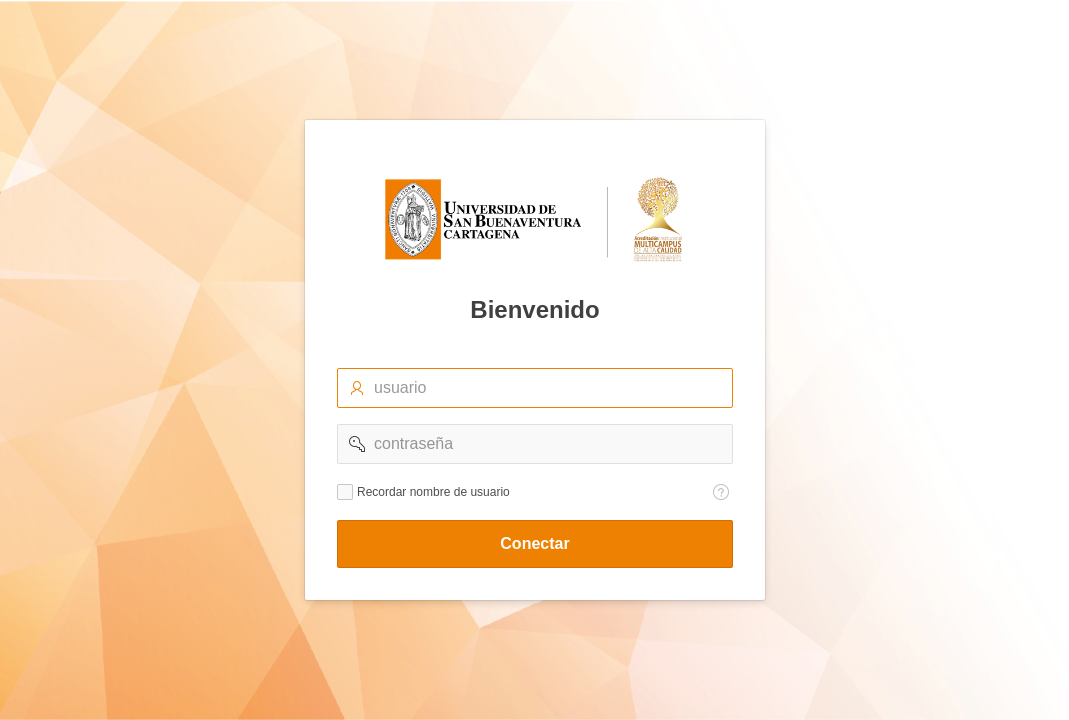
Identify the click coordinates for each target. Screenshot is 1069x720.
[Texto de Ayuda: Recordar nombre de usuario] (721, 492)
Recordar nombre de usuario (433, 492)
